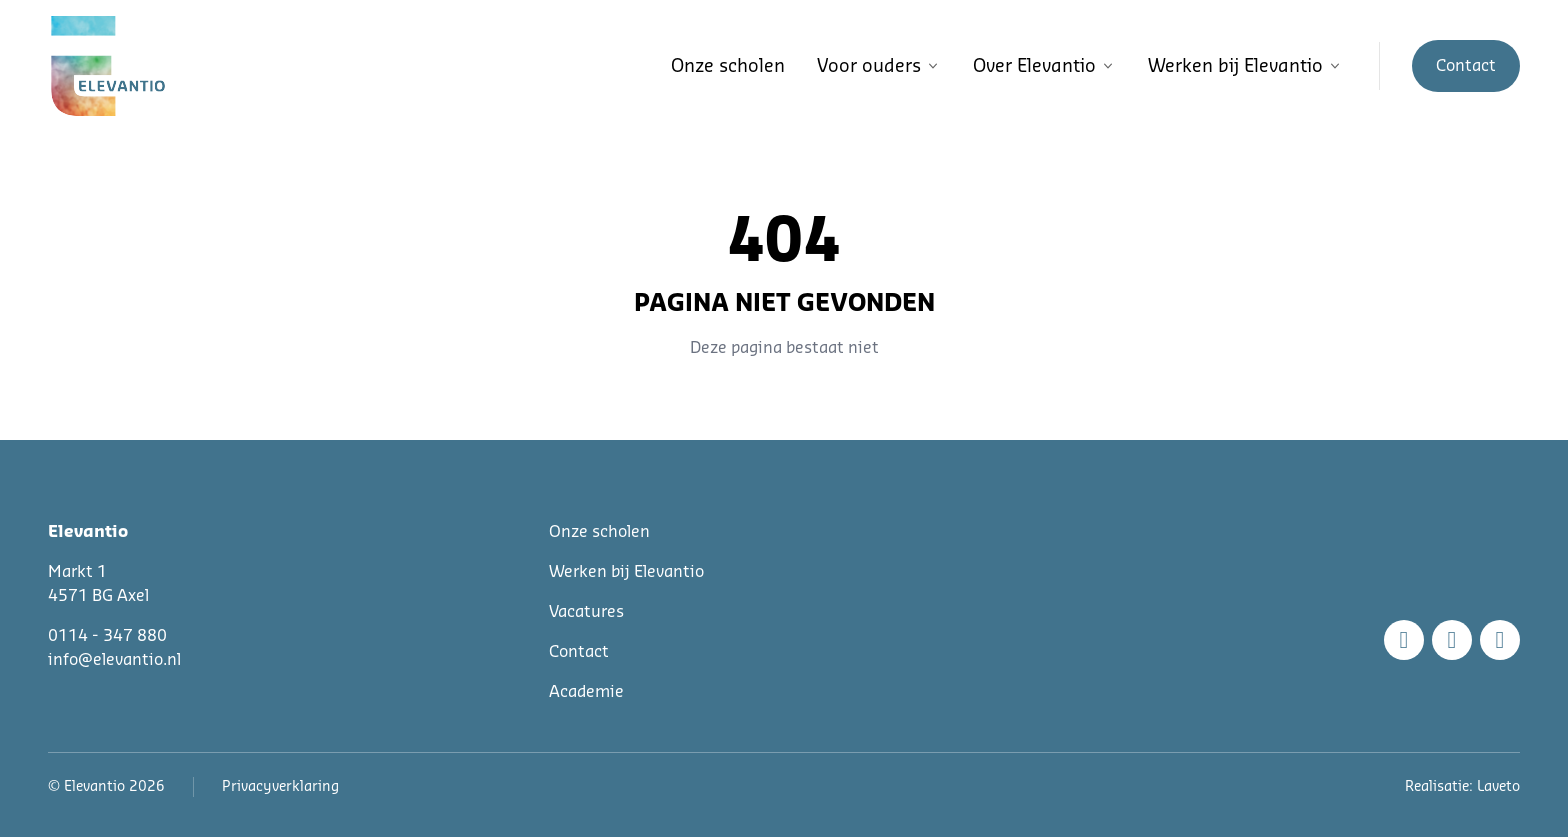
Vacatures (586, 612)
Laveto (1498, 787)
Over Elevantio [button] (1044, 66)
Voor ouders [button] (879, 66)
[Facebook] (1404, 640)
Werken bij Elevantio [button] (1245, 66)
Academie (586, 692)
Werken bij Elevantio (626, 572)
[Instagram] (1452, 640)
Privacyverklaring (280, 787)
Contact (579, 652)
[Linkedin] (1500, 640)
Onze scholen (728, 66)
